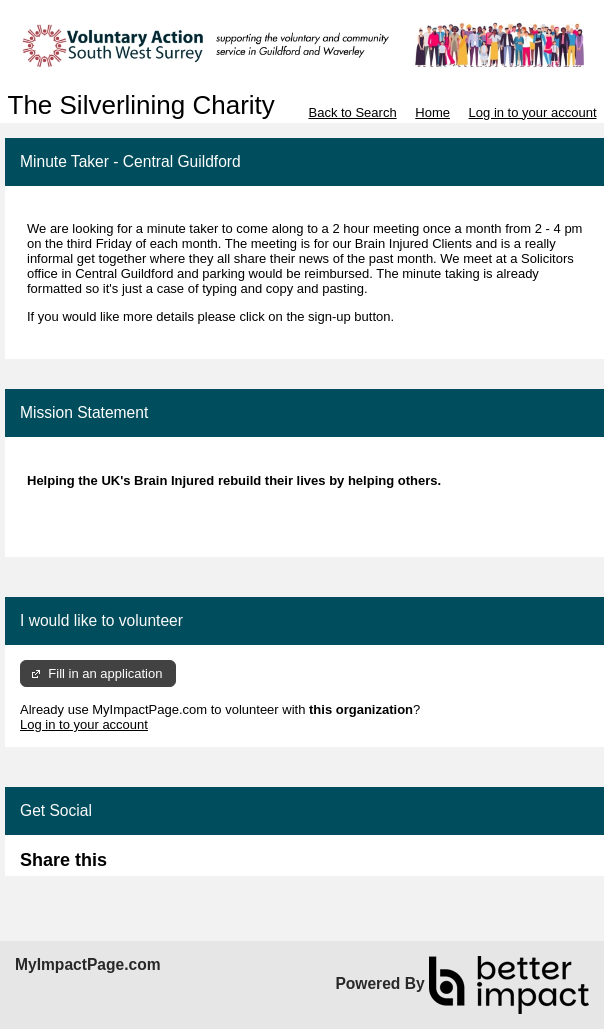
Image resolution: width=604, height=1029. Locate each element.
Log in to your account (533, 112)
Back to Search (352, 112)
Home (432, 112)
